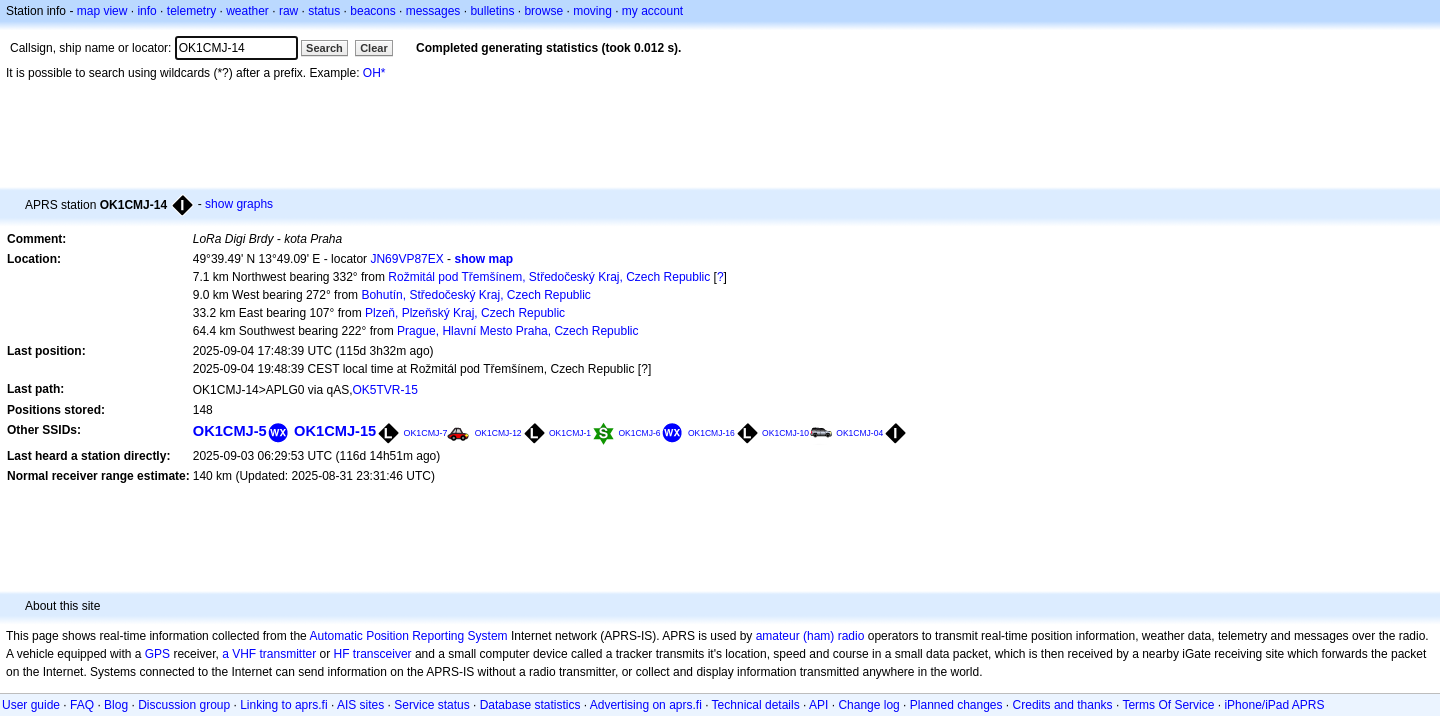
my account (652, 11)
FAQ (82, 705)
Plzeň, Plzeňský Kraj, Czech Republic (465, 313)
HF (342, 654)
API (818, 705)
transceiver (382, 654)
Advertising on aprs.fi (646, 705)
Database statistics (530, 705)
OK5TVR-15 (385, 390)
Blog (116, 705)
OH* (374, 73)
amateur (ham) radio (810, 636)
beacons (372, 11)
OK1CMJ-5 (230, 431)
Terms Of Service (1168, 705)
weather (247, 11)
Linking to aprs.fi (283, 705)
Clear (374, 48)
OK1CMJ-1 (570, 433)
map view (102, 11)
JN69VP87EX (406, 259)
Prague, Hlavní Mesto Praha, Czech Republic (517, 331)
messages (433, 11)
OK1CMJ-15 (335, 431)
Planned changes (956, 705)
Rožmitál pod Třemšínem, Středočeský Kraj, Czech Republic (549, 277)
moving (592, 11)
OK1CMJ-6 (639, 433)
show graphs (239, 204)
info (146, 11)
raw (288, 11)
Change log (868, 705)
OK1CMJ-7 (426, 433)
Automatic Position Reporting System (408, 636)
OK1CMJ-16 (711, 433)
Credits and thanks (1063, 705)
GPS (157, 654)
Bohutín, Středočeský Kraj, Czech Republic (475, 295)
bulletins (492, 11)
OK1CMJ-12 (498, 433)
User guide (31, 705)
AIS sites (360, 705)
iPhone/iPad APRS (1274, 705)
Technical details (756, 705)
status (324, 11)
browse (543, 11)
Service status (431, 705)
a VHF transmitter (269, 654)
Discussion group (184, 705)
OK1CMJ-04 (859, 433)
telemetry (191, 11)
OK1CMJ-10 (785, 433)
